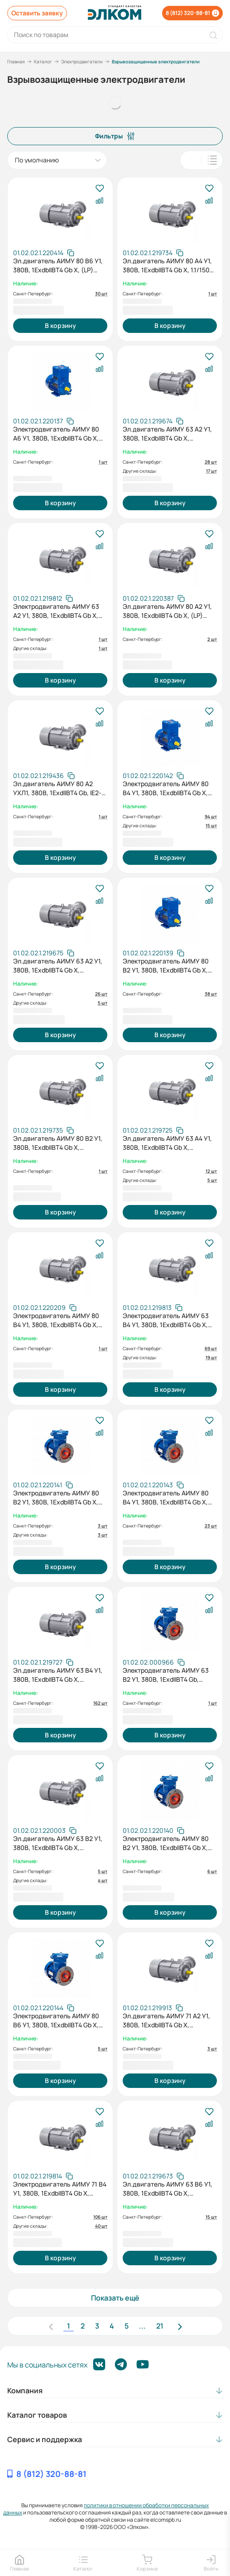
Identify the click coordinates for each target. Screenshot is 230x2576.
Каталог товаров (37, 2415)
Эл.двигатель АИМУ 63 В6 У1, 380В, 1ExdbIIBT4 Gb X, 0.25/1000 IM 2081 (167, 2189)
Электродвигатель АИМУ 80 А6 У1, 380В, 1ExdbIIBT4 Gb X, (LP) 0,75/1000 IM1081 (56, 434)
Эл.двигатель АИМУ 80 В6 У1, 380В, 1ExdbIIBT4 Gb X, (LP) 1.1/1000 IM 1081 (58, 265)
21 (159, 2326)
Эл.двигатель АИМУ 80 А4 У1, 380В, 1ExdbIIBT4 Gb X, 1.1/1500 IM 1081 (168, 265)
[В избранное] (99, 189)
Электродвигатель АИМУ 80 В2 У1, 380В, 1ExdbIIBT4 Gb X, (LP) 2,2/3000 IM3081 (56, 1498)
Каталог (43, 61)
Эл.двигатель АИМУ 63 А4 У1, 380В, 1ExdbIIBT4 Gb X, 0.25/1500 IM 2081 (167, 1143)
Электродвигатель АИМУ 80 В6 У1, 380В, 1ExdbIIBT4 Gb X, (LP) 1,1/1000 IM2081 (56, 2020)
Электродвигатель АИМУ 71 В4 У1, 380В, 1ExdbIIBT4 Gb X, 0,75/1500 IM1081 (59, 2189)
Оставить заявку (37, 13)
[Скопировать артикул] (43, 252)
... (142, 2326)
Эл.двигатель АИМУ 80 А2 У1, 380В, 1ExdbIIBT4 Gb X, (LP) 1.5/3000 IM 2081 (167, 611)
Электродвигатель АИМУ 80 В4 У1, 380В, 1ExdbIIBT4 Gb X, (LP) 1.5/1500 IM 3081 (56, 1320)
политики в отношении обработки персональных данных (106, 2508)
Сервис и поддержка (44, 2439)
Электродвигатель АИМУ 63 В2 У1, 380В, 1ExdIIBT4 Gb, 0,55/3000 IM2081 (166, 1675)
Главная (16, 61)
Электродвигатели (82, 61)
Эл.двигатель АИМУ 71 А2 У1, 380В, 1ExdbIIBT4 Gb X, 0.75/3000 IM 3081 (166, 2020)
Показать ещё (115, 2297)
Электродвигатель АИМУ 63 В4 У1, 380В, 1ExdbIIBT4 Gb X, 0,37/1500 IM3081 (166, 1320)
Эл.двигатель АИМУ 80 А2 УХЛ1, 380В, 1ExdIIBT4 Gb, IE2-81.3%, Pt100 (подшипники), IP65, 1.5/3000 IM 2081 (57, 788)
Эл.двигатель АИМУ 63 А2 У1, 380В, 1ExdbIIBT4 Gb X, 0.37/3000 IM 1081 (167, 434)
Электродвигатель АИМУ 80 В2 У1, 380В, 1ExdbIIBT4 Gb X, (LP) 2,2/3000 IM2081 (166, 1843)
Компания (25, 2391)
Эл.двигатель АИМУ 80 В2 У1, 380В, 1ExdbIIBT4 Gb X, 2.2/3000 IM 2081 (57, 1143)
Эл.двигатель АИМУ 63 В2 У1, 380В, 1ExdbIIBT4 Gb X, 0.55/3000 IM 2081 (57, 1843)
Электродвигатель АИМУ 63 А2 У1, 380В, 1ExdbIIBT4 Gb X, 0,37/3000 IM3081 (56, 611)
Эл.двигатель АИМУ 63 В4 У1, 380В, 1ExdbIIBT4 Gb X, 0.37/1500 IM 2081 (57, 1675)
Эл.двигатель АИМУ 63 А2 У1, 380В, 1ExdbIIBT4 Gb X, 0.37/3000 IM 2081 (57, 966)
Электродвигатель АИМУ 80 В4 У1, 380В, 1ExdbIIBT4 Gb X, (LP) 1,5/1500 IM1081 (166, 788)
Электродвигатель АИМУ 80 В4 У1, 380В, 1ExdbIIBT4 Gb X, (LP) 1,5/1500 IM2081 (166, 1498)
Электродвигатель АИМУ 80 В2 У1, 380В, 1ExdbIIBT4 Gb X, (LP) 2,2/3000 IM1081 (166, 966)
